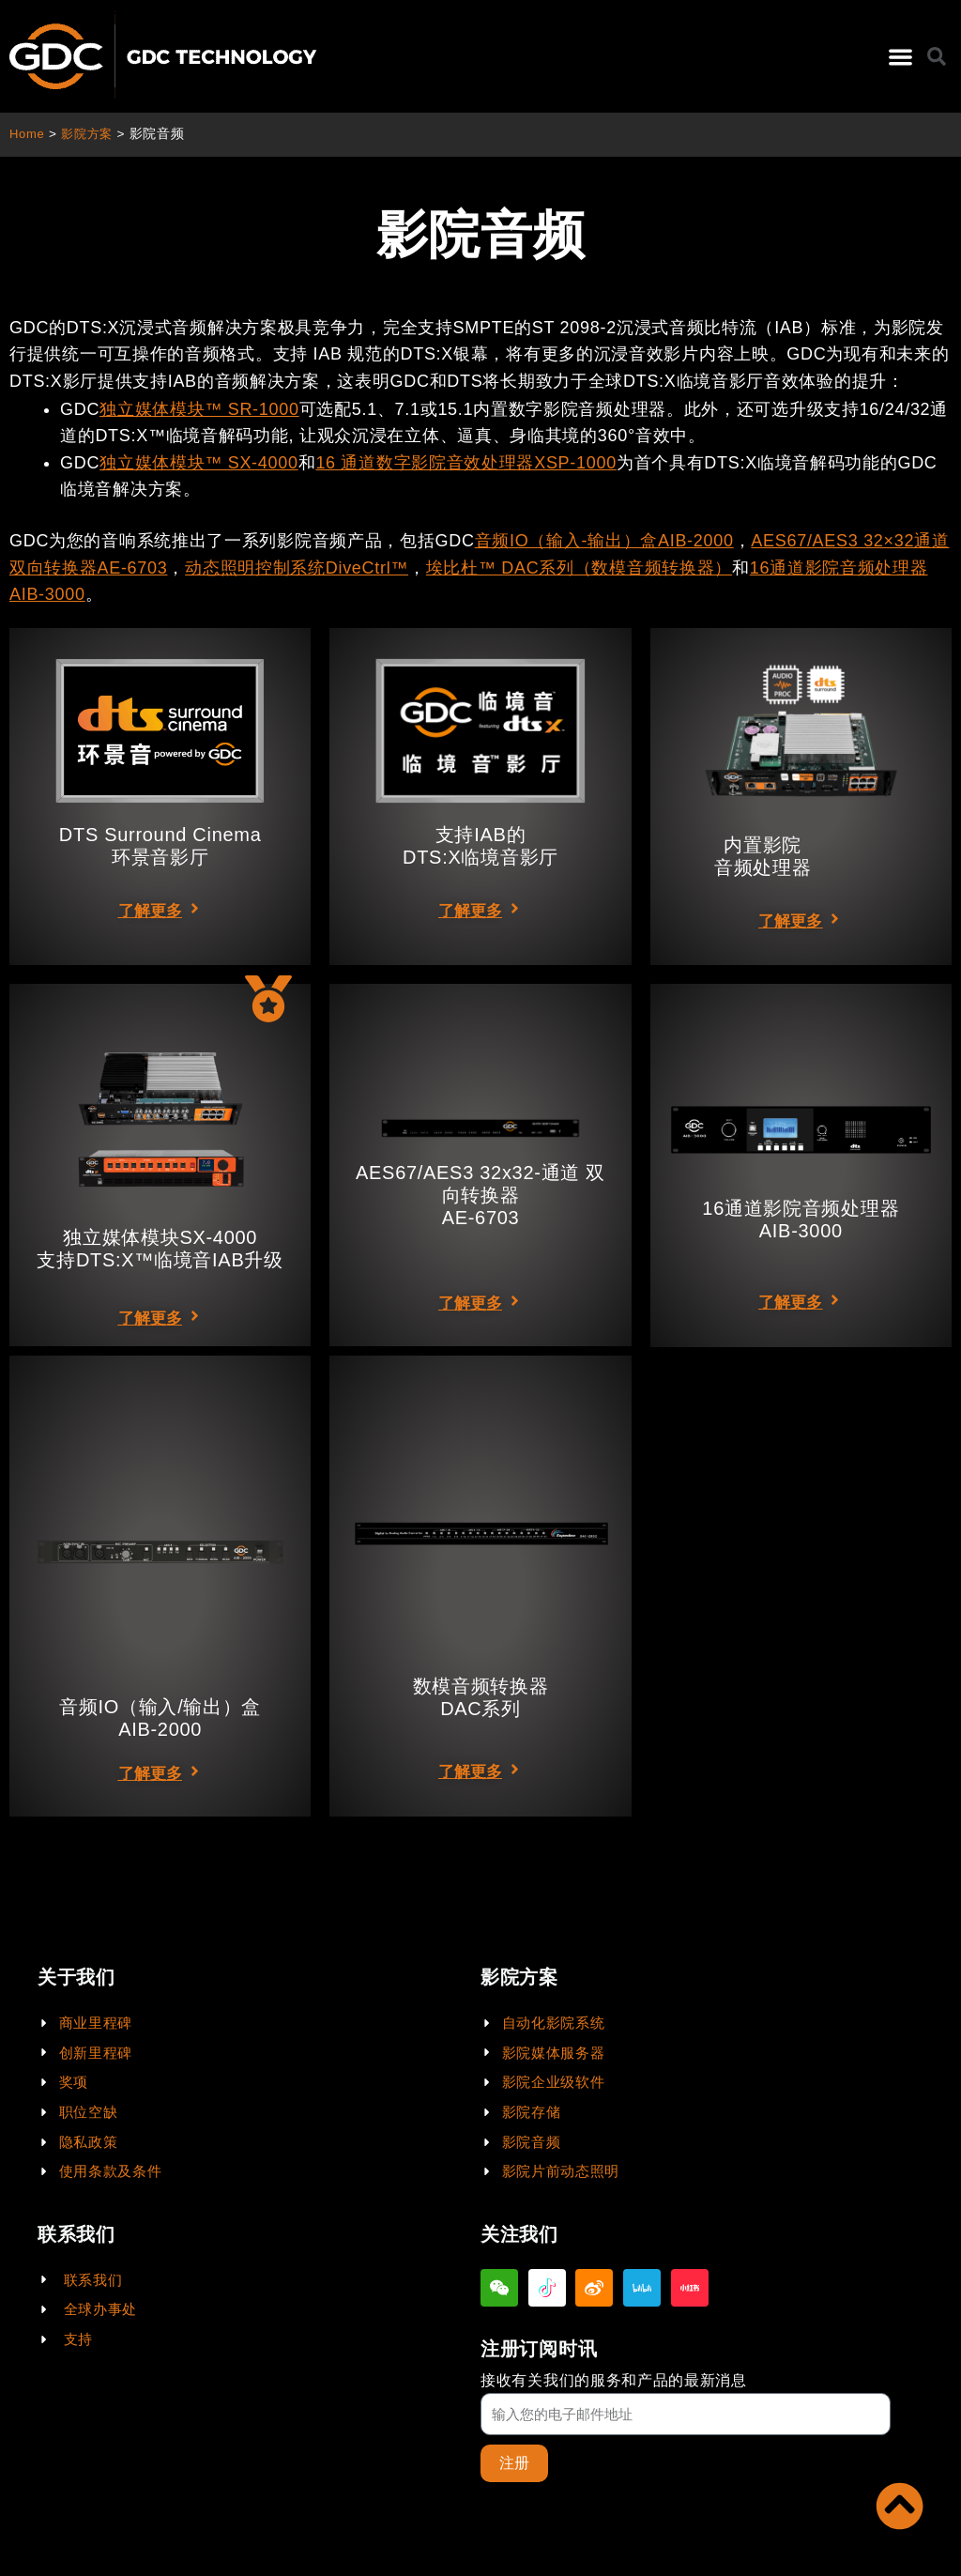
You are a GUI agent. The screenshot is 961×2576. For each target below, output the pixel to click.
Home (27, 134)
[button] (900, 57)
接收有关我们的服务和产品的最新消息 (613, 2379)
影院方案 (90, 134)
